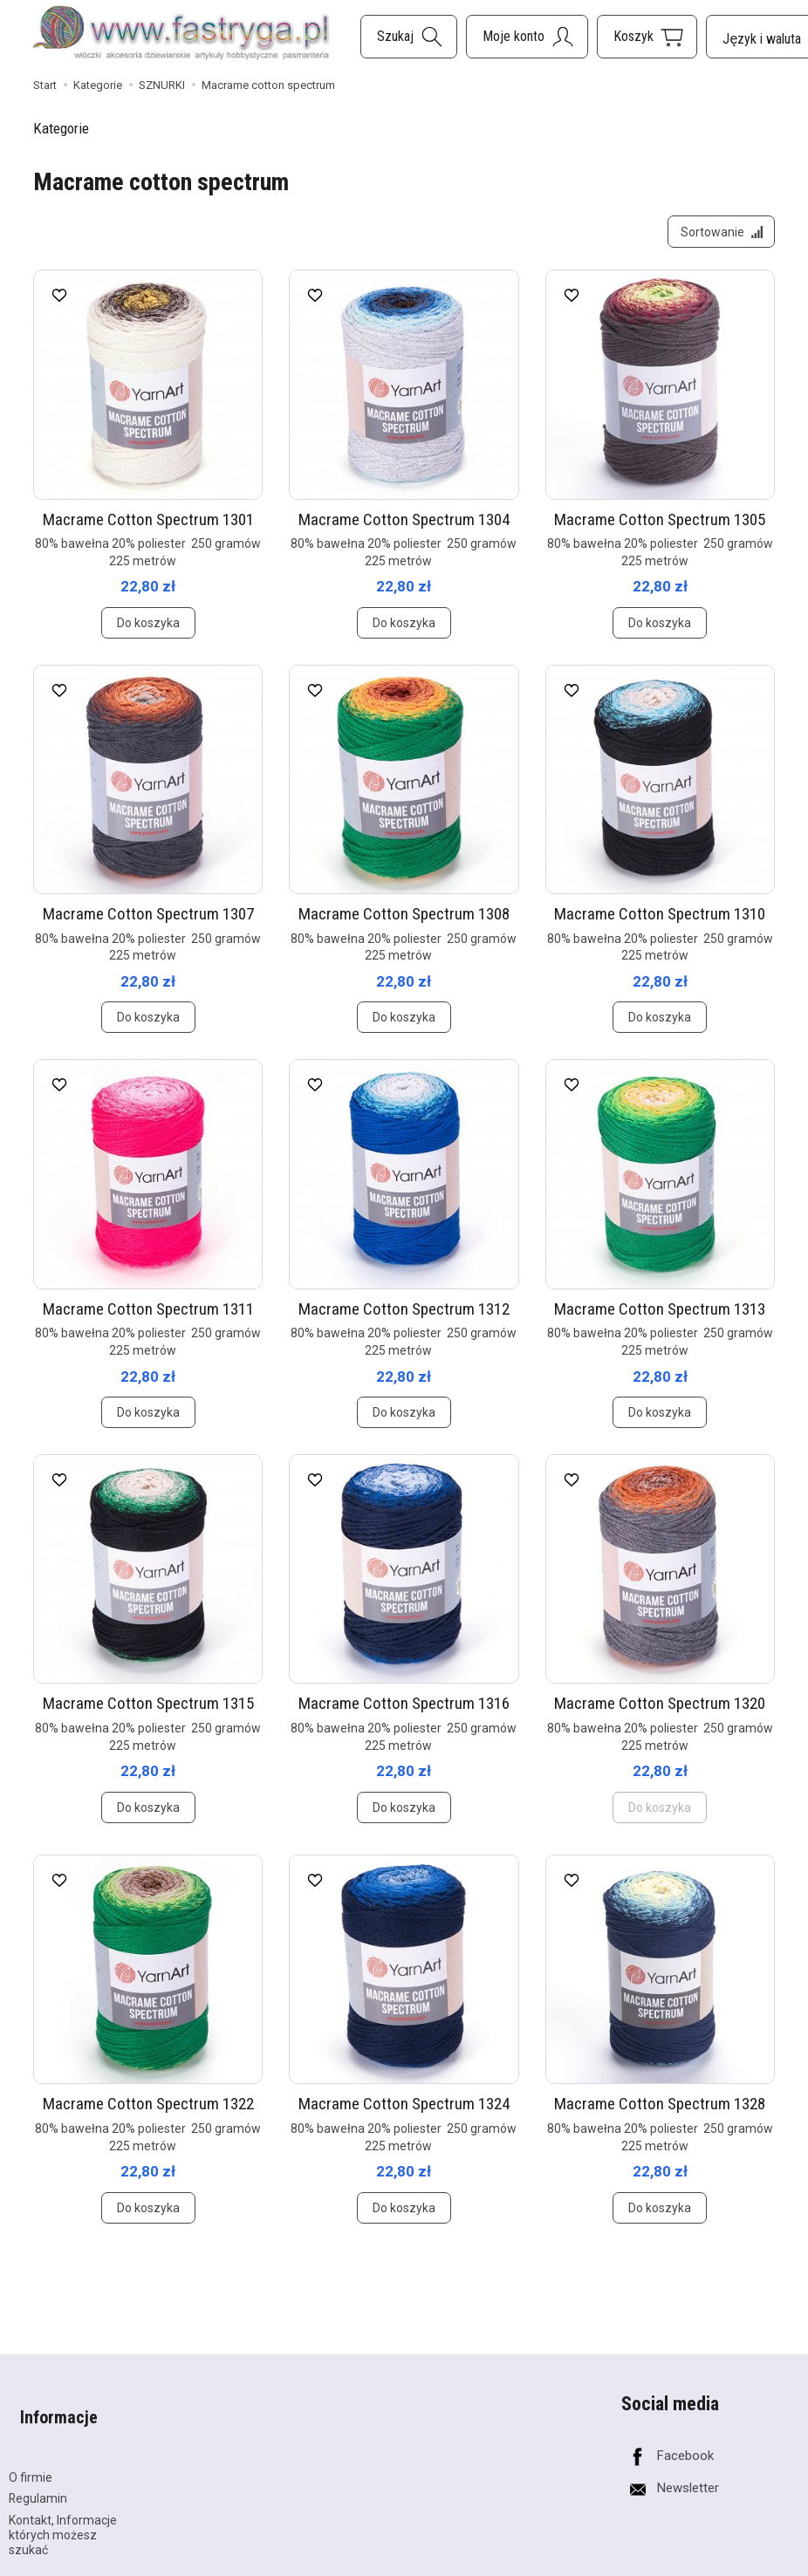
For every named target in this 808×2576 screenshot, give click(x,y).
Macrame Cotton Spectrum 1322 (148, 2115)
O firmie (30, 2463)
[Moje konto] (527, 36)
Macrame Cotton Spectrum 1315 (148, 1715)
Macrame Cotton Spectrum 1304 (404, 530)
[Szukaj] (408, 36)
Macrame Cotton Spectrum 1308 (404, 925)
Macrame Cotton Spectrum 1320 (659, 1715)
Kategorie (61, 128)
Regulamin (38, 2484)
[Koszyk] (647, 36)
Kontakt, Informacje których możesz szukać (63, 2520)
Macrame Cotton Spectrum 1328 (659, 2115)
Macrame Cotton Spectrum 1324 (404, 2115)
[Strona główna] (181, 34)
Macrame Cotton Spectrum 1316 (404, 1715)
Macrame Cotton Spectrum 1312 (404, 1320)
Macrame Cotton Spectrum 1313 (659, 1320)
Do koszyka (148, 634)
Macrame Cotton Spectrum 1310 (659, 925)
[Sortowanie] (715, 237)
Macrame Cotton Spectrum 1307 (148, 925)
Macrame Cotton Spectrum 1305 (659, 530)
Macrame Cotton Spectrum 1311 (148, 1320)
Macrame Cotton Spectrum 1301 (148, 530)
